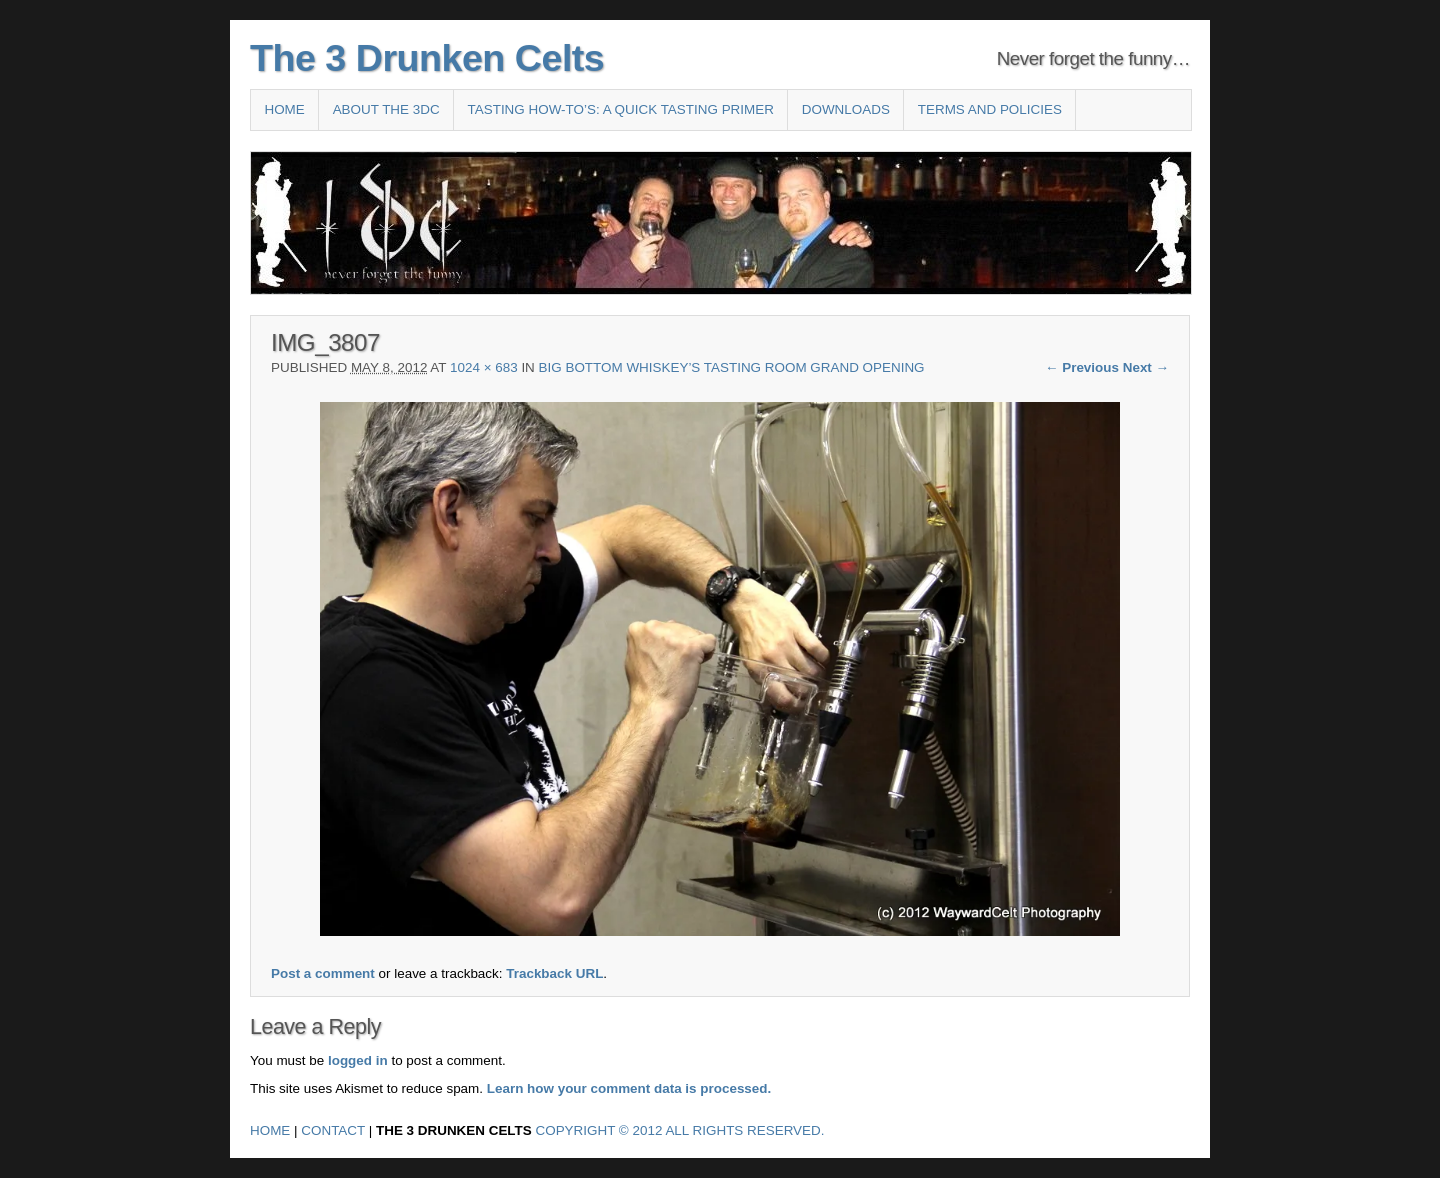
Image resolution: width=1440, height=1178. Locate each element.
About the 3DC (386, 109)
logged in (358, 1060)
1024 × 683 (484, 367)
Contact (333, 1130)
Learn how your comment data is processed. (629, 1088)
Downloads (846, 109)
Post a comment (323, 973)
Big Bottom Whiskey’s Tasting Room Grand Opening (732, 367)
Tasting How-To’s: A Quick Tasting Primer (621, 109)
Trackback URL (554, 973)
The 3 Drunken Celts (427, 58)
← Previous (1082, 367)
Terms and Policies (990, 109)
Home (284, 109)
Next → (1146, 367)
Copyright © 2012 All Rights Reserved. (680, 1130)
